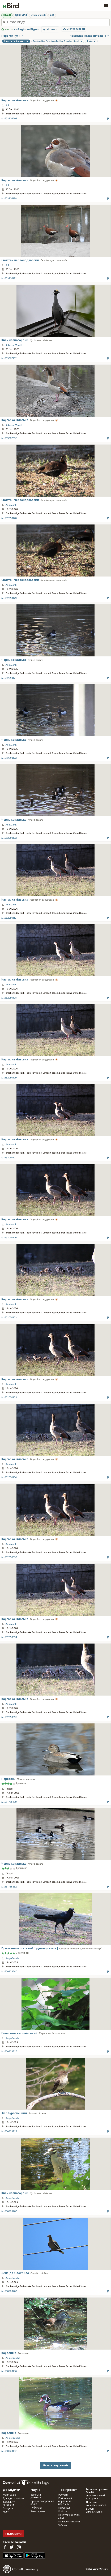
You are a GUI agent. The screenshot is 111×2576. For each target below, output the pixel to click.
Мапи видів (9, 2495)
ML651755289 (9, 1802)
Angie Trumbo (13, 1958)
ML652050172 (9, 838)
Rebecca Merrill (14, 345)
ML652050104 (9, 1477)
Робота (62, 2511)
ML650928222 (9, 2131)
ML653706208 (9, 118)
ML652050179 (9, 598)
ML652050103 (9, 1317)
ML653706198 (9, 198)
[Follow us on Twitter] (12, 2547)
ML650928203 (9, 2291)
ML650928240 (9, 1971)
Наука (35, 2490)
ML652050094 (9, 1637)
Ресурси (63, 2495)
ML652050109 (9, 1078)
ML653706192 (9, 278)
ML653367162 (9, 358)
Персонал (64, 2508)
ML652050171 (8, 678)
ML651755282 (9, 1887)
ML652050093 (9, 1557)
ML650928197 (8, 2451)
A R (7, 105)
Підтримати (13, 2533)
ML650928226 (9, 2051)
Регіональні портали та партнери (65, 2501)
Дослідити (11, 2490)
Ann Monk (11, 505)
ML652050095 (9, 1717)
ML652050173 (9, 758)
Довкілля (21, 15)
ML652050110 (8, 918)
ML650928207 (9, 2211)
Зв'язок (62, 2525)
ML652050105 (9, 1397)
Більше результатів (56, 2465)
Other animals (38, 15)
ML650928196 (9, 2371)
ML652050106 (9, 1237)
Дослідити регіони (13, 2498)
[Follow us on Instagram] (19, 2547)
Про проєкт (67, 2490)
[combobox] (58, 22)
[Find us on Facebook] (5, 2547)
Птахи (7, 15)
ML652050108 (9, 998)
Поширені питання (69, 2522)
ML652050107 (8, 1157)
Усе (52, 15)
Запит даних (38, 2511)
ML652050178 (9, 518)
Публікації (36, 2508)
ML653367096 (9, 438)
